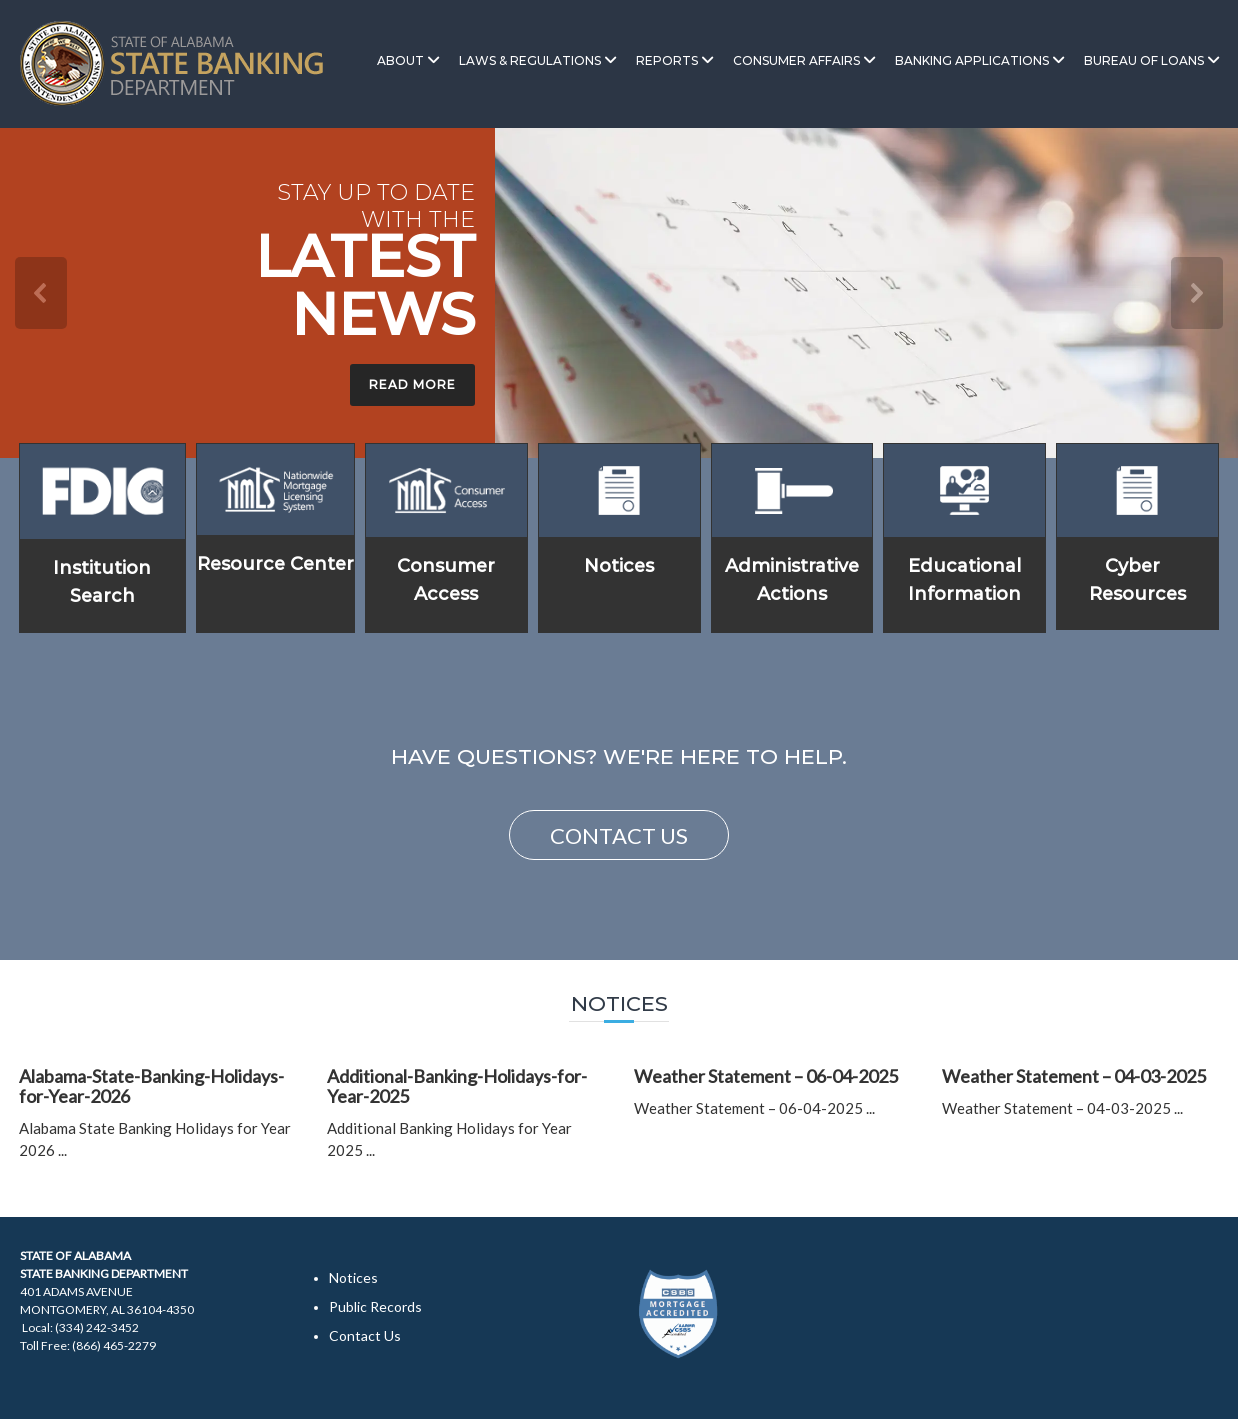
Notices (619, 566)
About (400, 60)
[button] (41, 293)
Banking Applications (972, 60)
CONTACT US (619, 835)
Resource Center (275, 564)
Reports (667, 60)
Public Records (375, 1306)
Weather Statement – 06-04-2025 (766, 1076)
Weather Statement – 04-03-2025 (1074, 1076)
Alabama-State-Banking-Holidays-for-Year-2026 (151, 1086)
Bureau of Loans (1144, 60)
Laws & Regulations (530, 60)
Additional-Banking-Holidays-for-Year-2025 (457, 1086)
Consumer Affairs (796, 60)
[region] (619, 293)
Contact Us (365, 1335)
